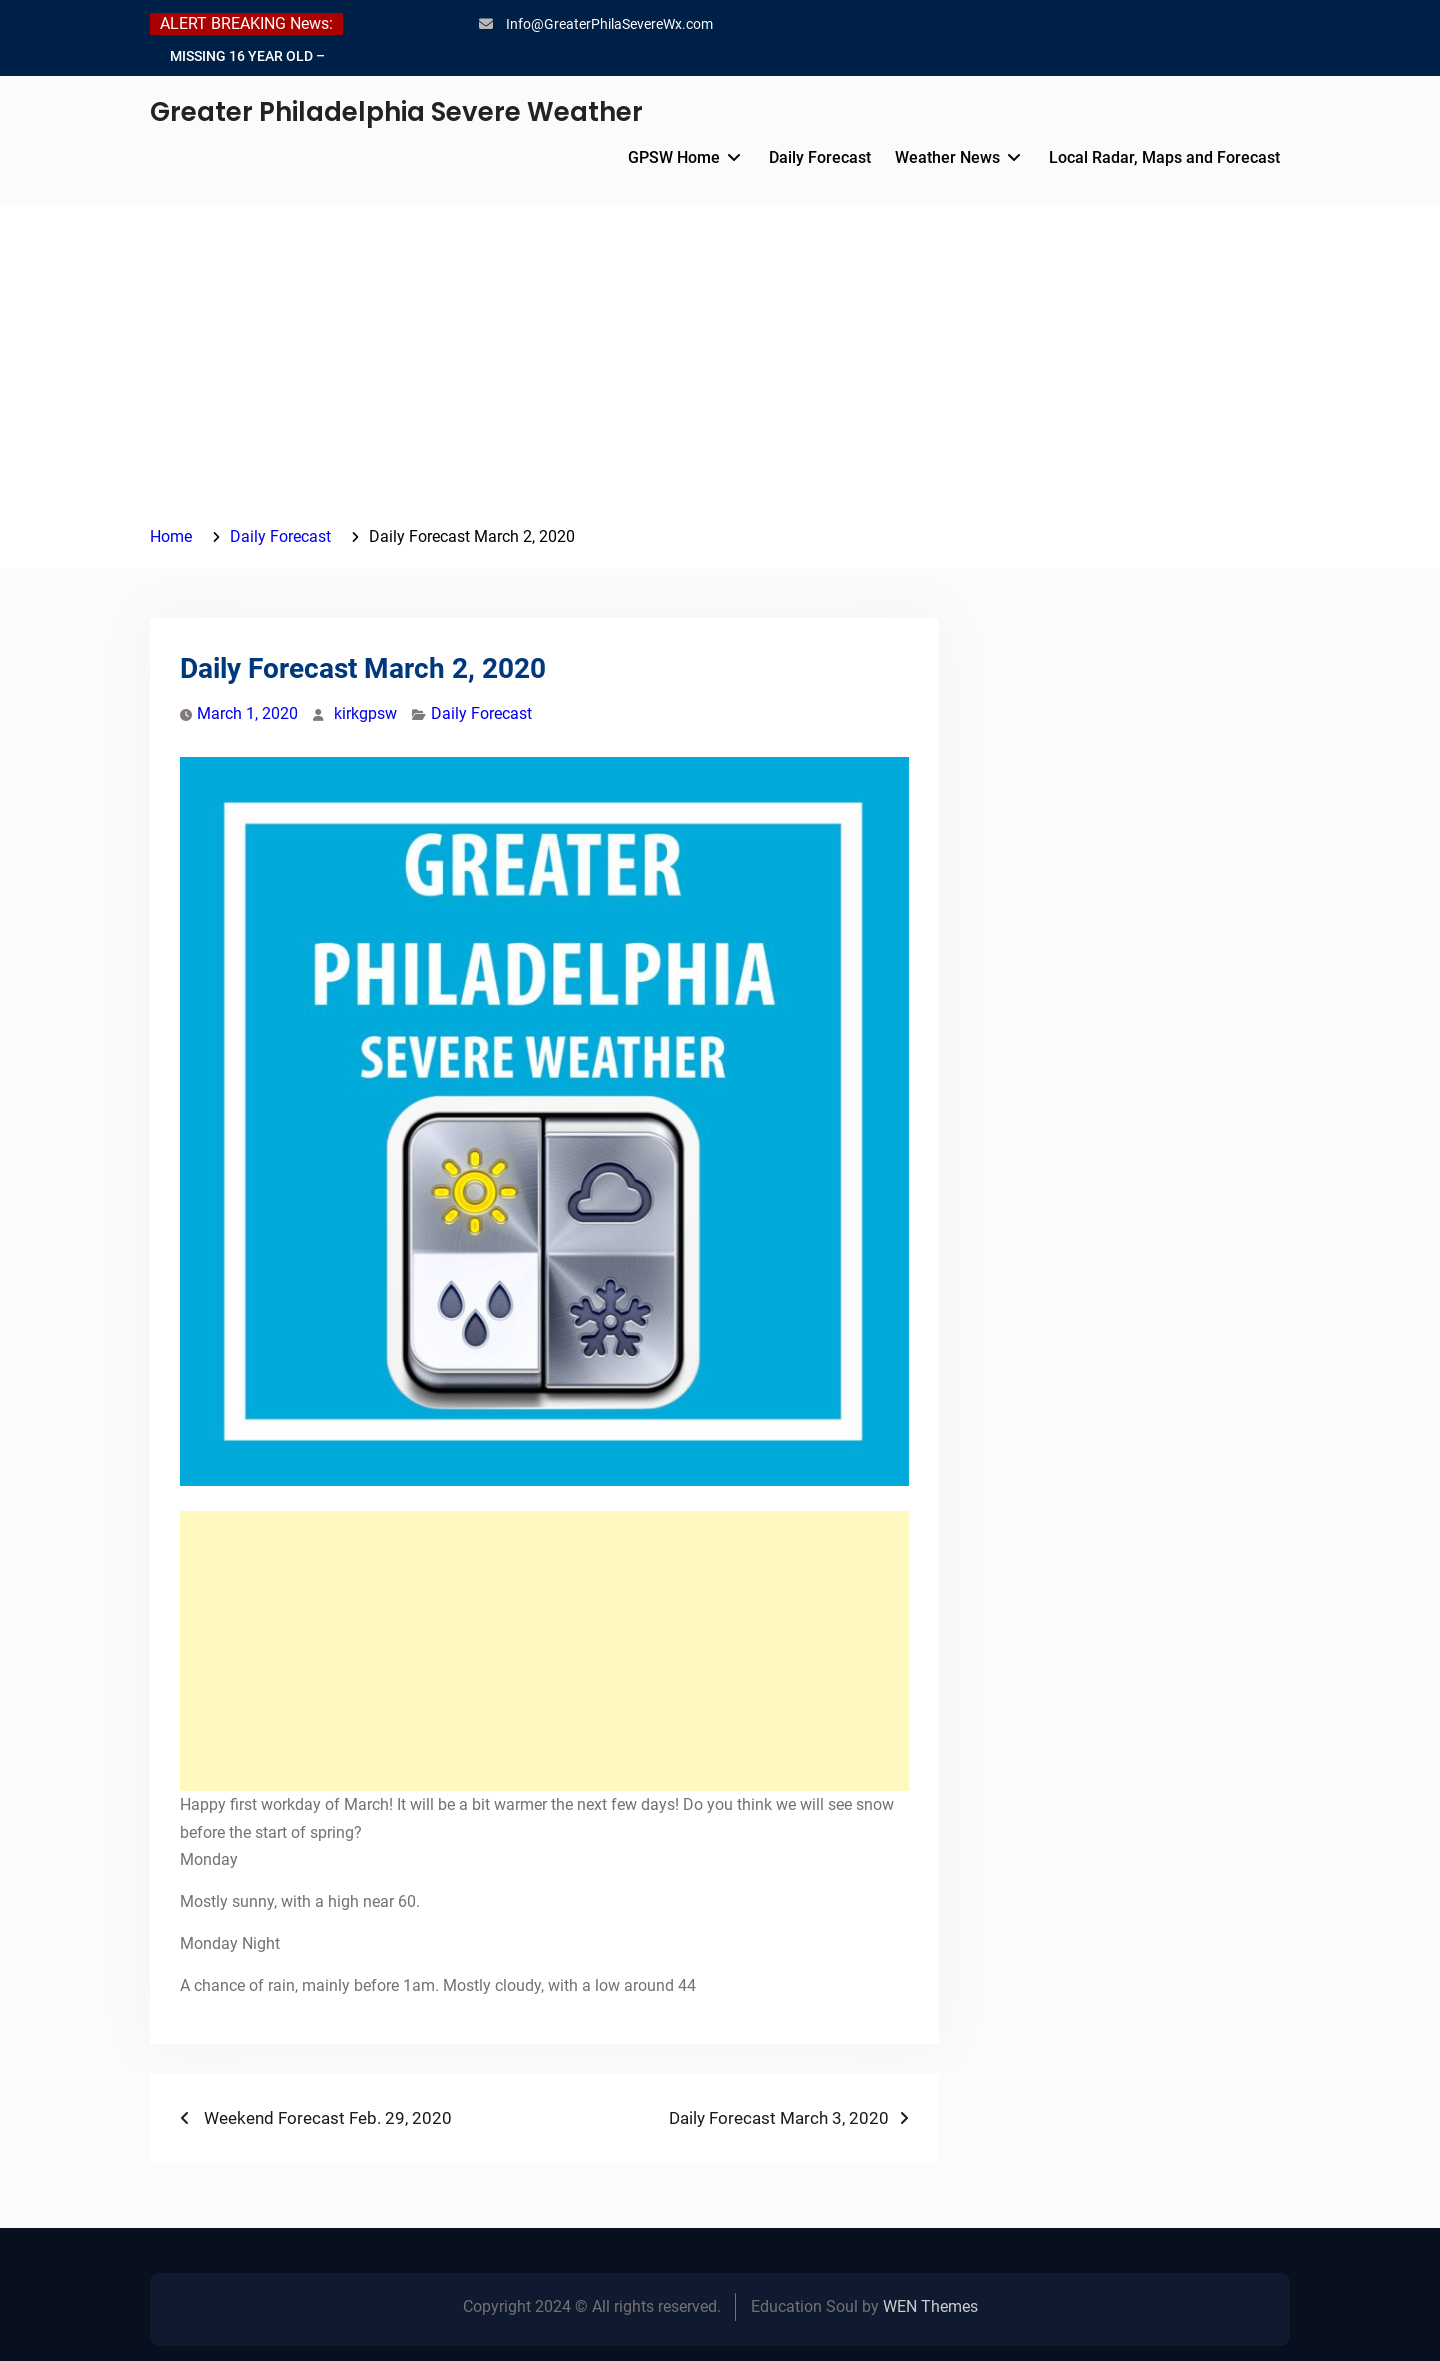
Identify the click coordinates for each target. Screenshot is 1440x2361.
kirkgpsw (365, 713)
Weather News (947, 157)
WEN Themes (930, 2306)
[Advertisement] (720, 373)
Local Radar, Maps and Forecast (1164, 157)
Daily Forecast (820, 157)
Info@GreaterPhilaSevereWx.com (609, 24)
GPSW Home (674, 157)
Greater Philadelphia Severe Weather (396, 112)
